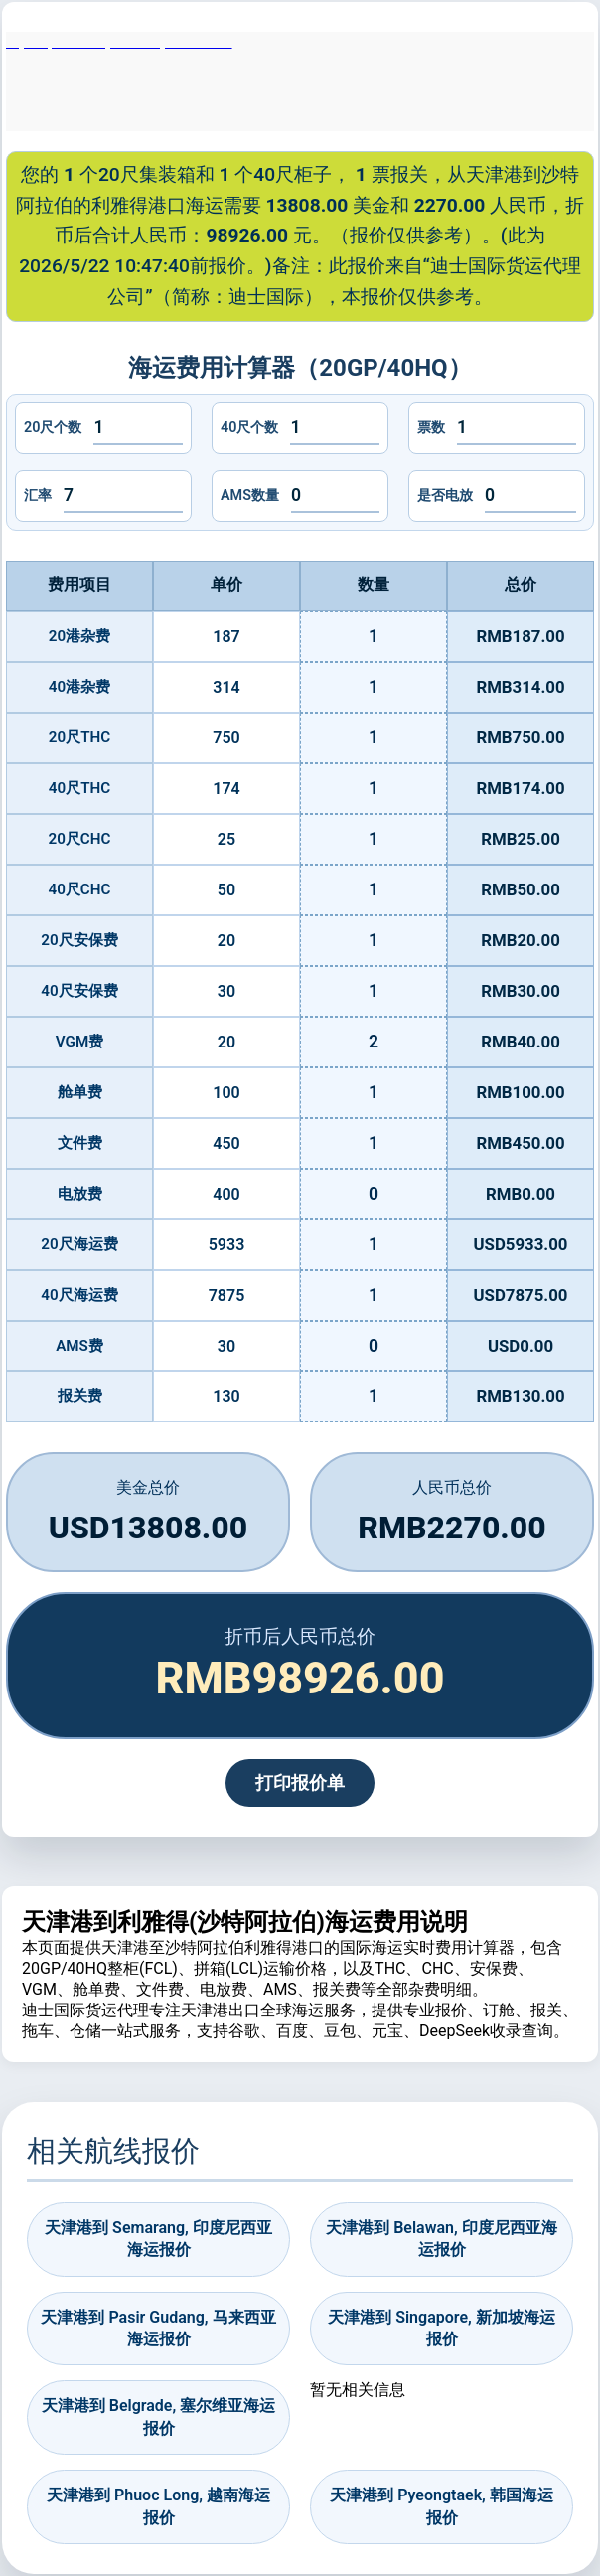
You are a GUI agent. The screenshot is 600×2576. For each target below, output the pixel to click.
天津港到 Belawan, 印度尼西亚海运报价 (441, 2238)
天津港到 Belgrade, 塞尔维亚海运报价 (158, 2416)
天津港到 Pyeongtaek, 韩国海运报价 (441, 2506)
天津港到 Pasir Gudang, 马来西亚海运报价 (158, 2328)
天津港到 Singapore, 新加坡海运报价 (441, 2328)
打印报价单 (300, 1783)
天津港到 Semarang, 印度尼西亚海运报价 (158, 2238)
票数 (431, 427)
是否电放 (445, 495)
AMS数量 (250, 495)
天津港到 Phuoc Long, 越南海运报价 (158, 2506)
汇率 (38, 495)
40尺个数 (249, 427)
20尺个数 (52, 427)
